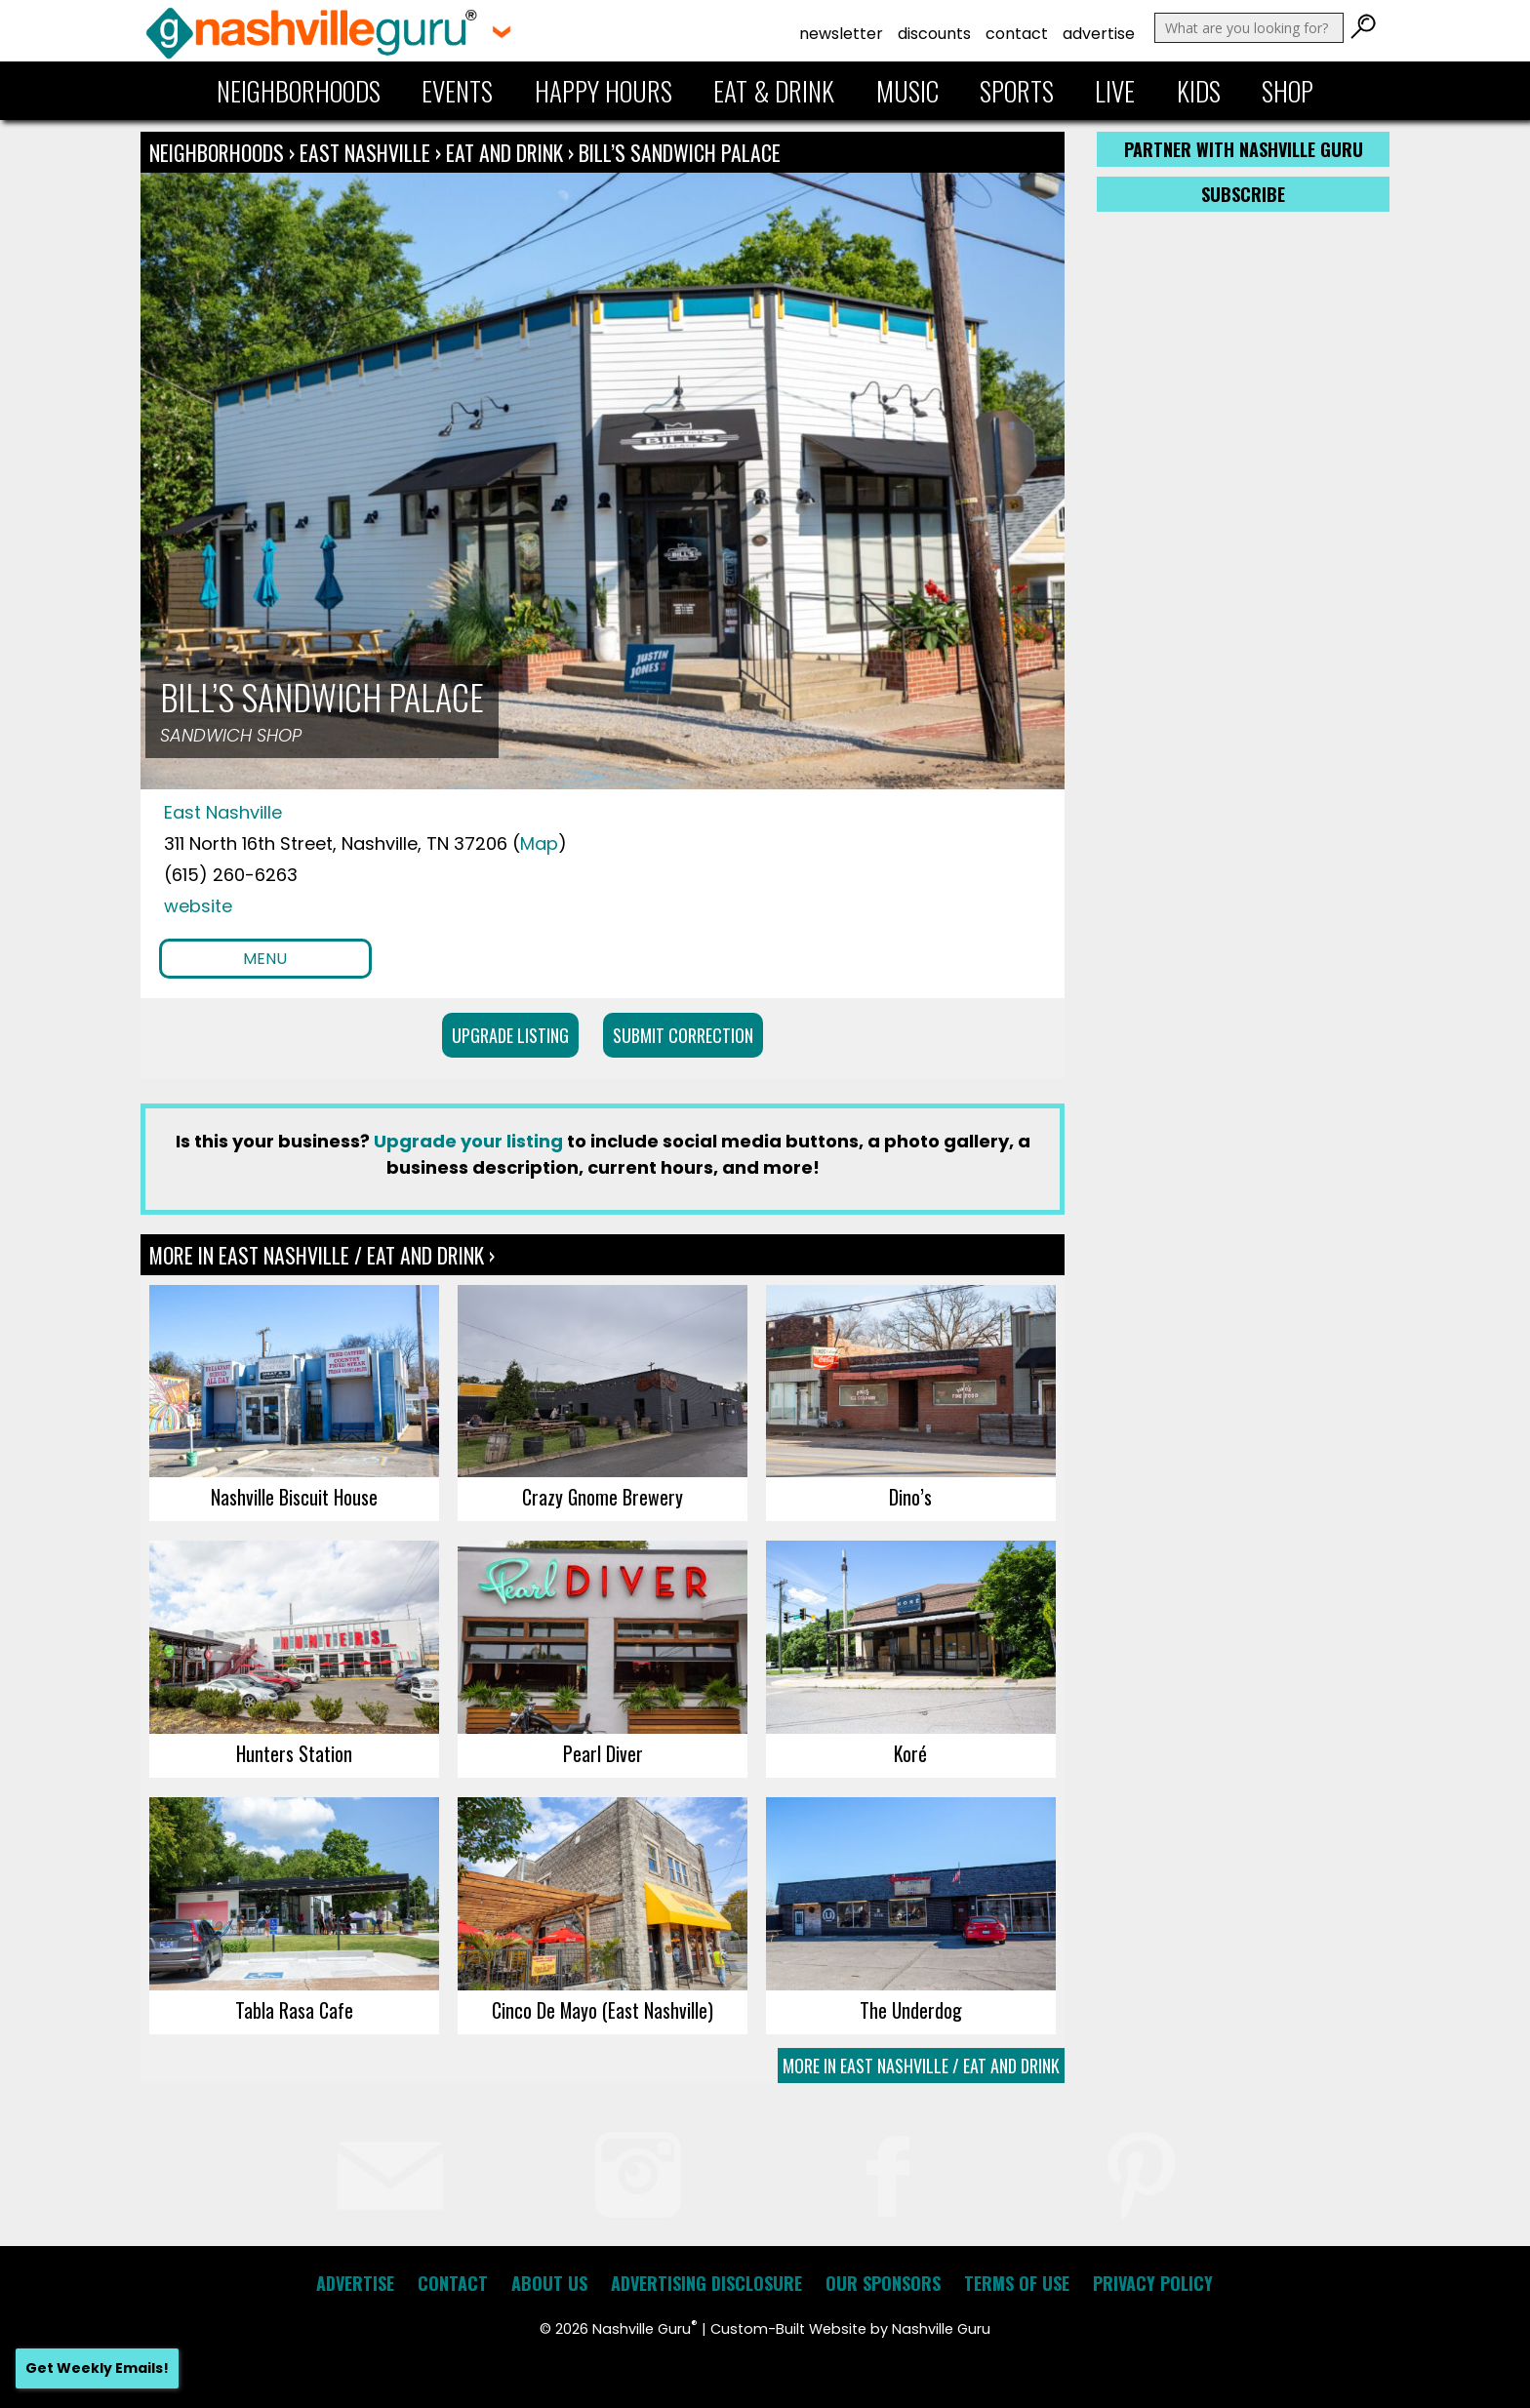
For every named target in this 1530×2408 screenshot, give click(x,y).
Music (907, 90)
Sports (1017, 90)
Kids (1199, 90)
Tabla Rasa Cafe (294, 2010)
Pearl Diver (603, 1753)
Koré (910, 1753)
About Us (549, 2283)
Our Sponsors (883, 2283)
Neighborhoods (299, 90)
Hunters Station (294, 1753)
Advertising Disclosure (706, 2283)
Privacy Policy (1153, 2283)
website (198, 906)
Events (457, 90)
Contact (1017, 33)
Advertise (1099, 33)
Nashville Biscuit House (294, 1496)
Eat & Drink (773, 90)
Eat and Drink (504, 152)
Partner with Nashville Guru (1243, 149)
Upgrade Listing (510, 1035)
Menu (265, 958)
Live (1115, 90)
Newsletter (841, 33)
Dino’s (910, 1496)
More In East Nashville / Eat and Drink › (322, 1254)
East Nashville (367, 152)
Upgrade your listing (468, 1141)
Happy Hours (603, 90)
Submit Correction (683, 1035)
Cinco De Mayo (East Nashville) (602, 2010)
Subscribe (1243, 194)
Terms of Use (1016, 2283)
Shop (1287, 90)
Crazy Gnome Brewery (602, 1496)
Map (539, 843)
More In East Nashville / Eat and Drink (921, 2065)
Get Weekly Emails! (97, 2368)
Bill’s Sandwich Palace (680, 152)
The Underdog (911, 2010)
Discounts (934, 33)
